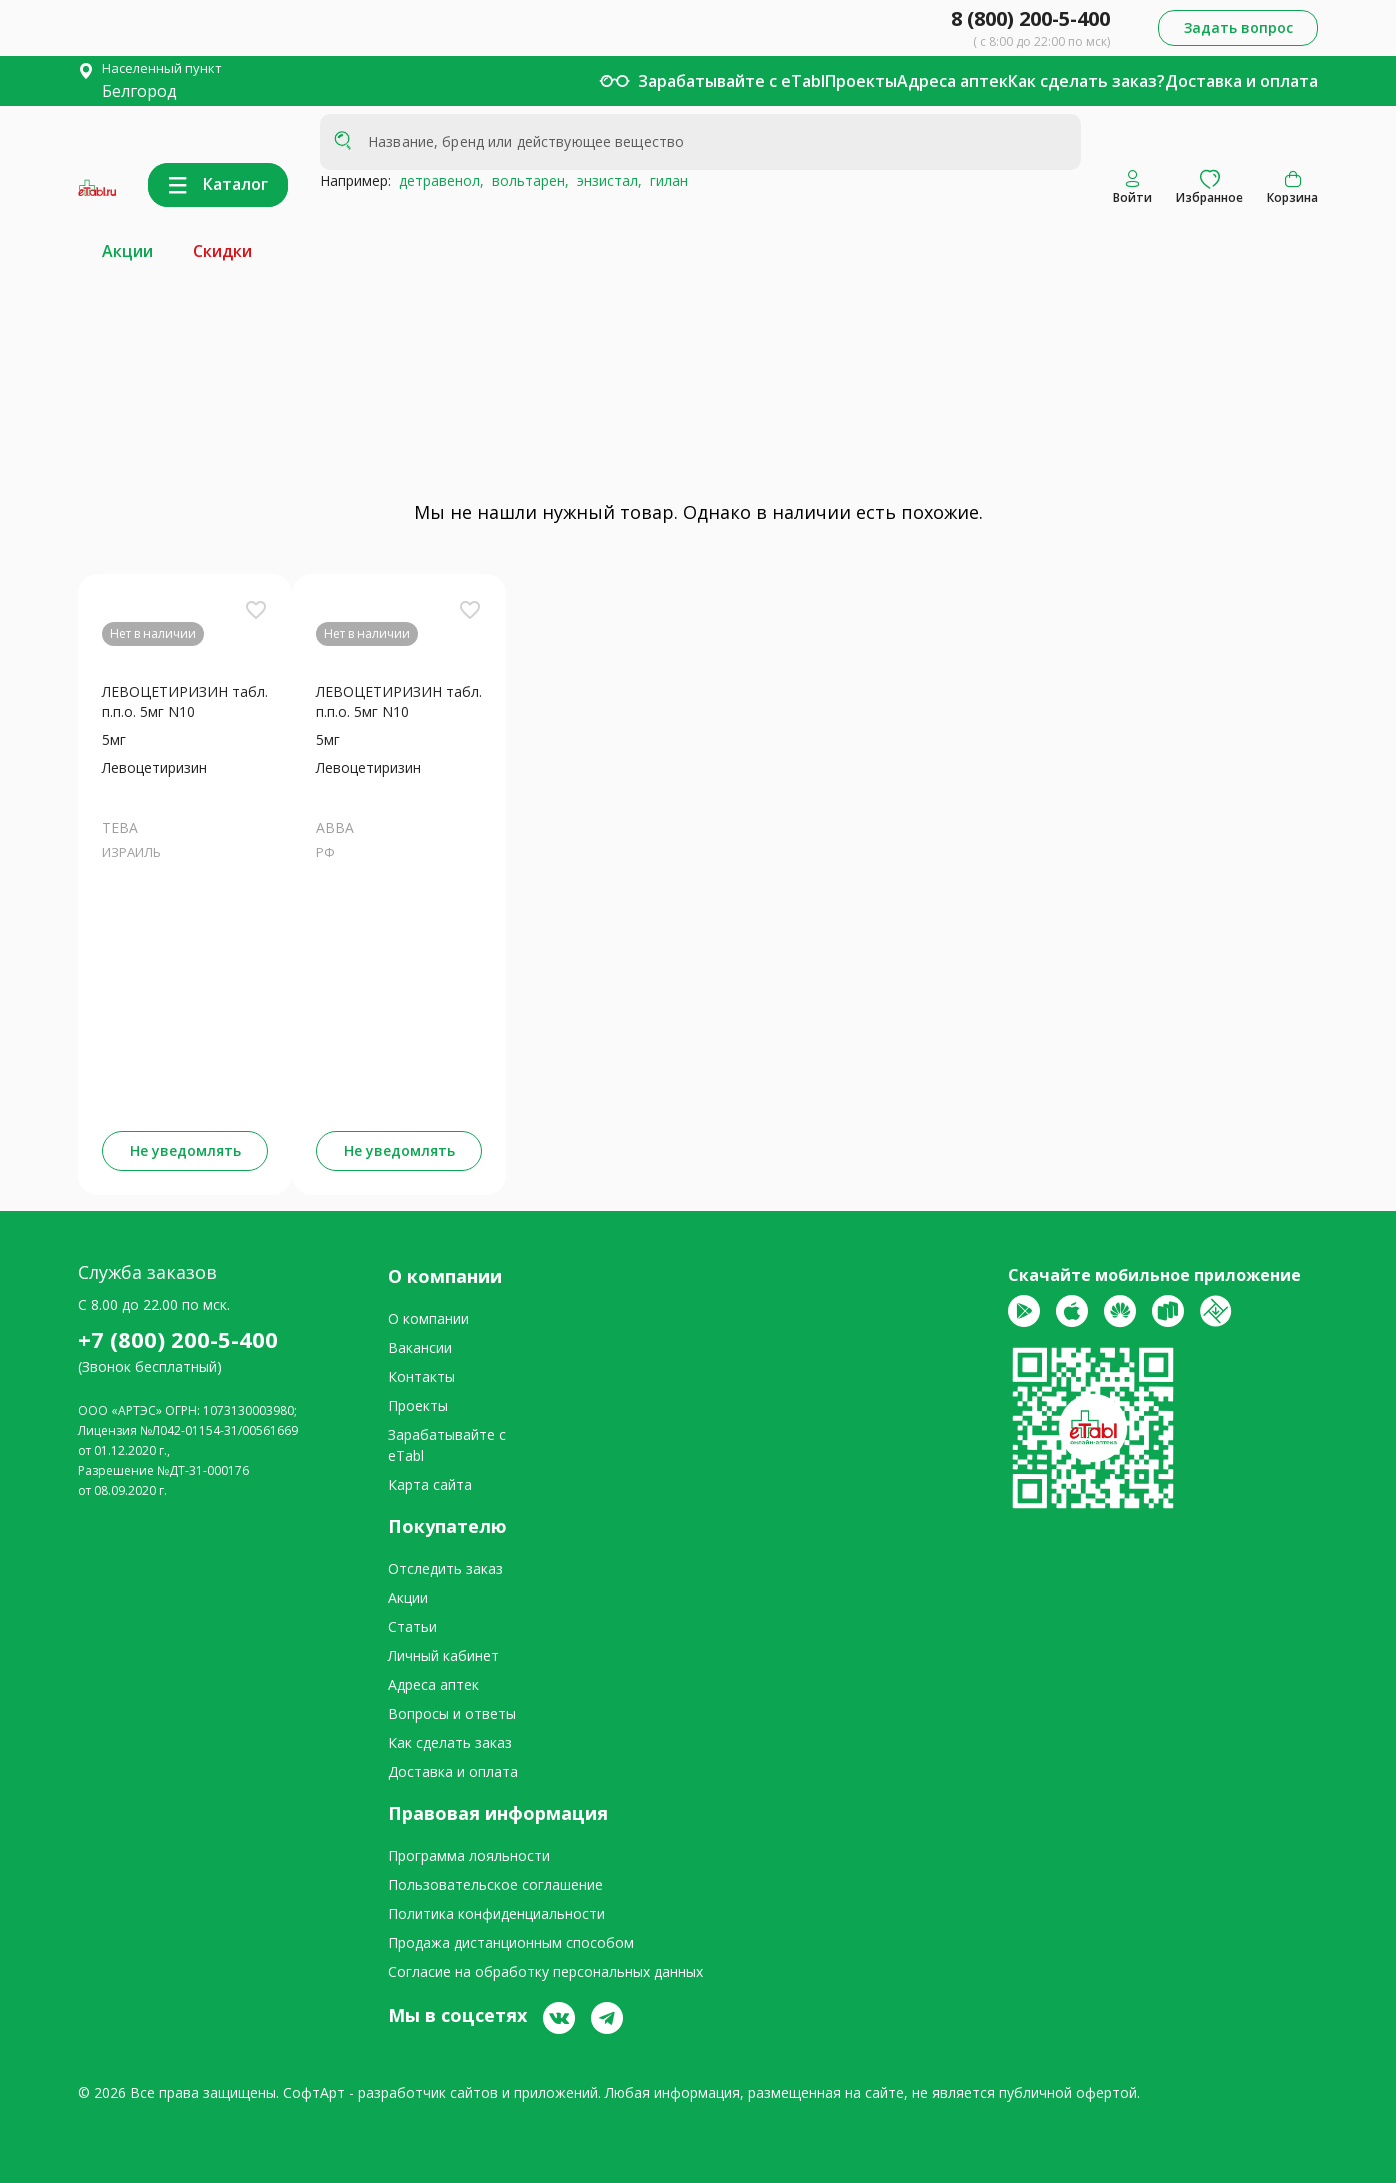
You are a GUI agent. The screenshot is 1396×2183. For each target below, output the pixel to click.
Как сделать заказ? (1086, 81)
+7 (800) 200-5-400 (178, 1339)
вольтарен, (526, 180)
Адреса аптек (952, 81)
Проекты (861, 81)
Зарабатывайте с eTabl (731, 81)
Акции (127, 251)
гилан (665, 180)
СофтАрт (314, 2092)
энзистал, (605, 180)
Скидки (222, 251)
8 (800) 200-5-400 (1030, 18)
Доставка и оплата (1241, 81)
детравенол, (437, 180)
